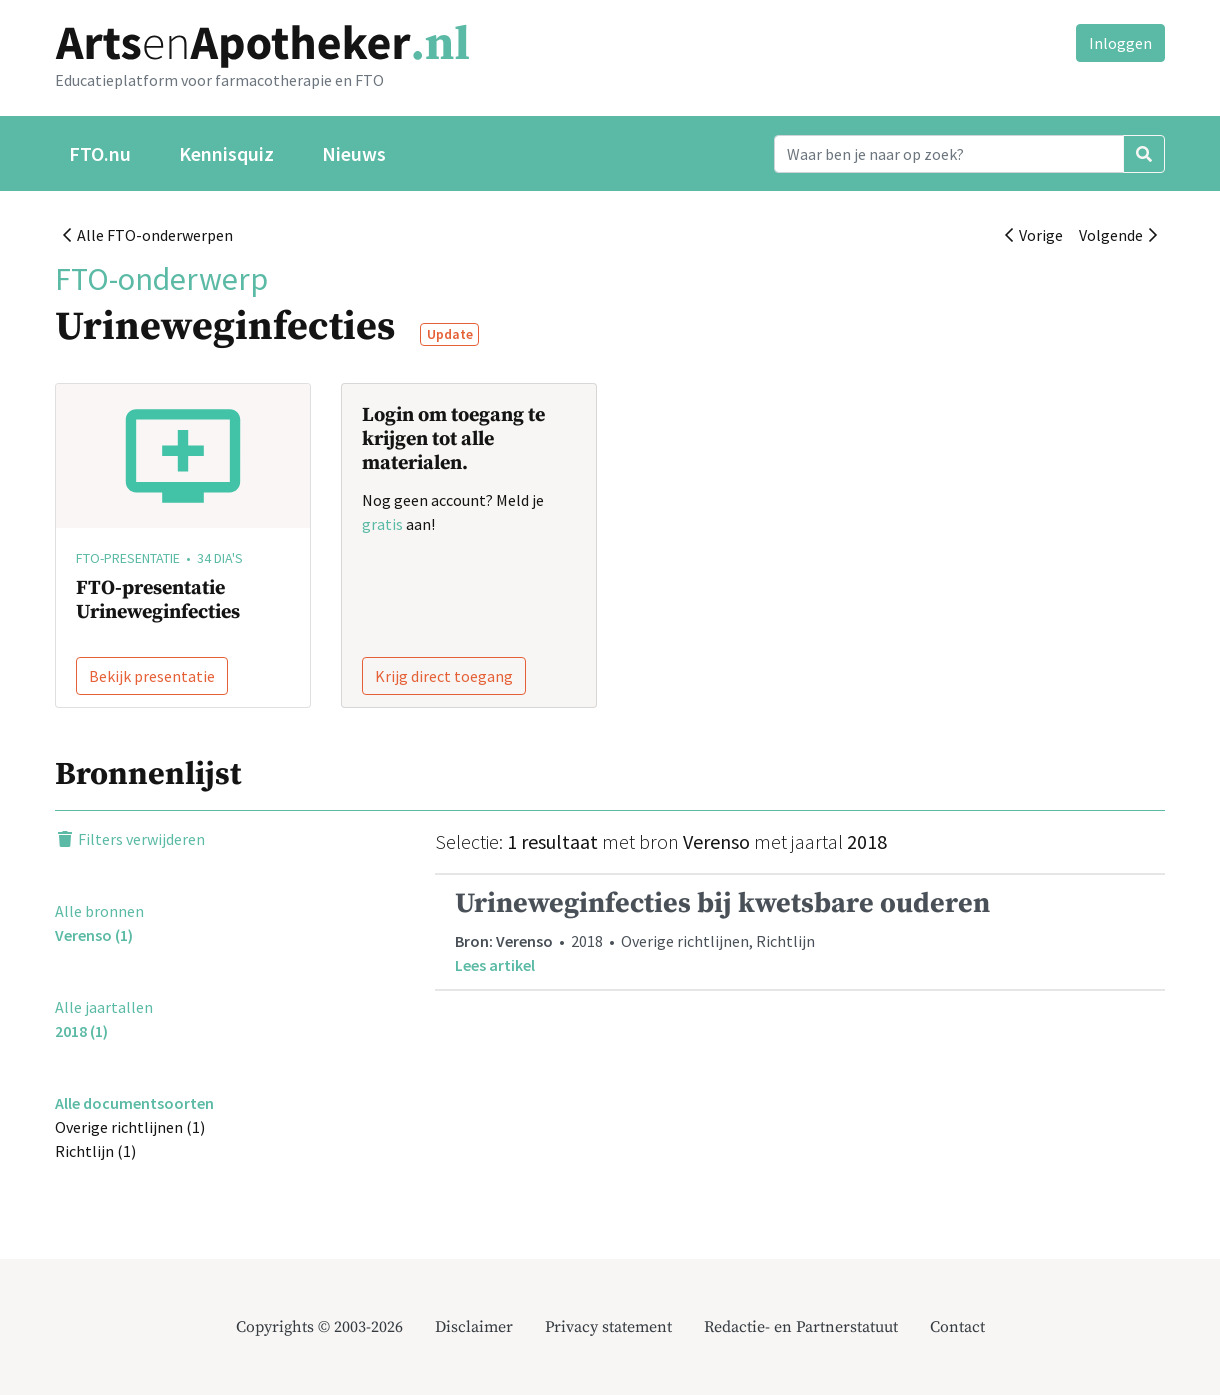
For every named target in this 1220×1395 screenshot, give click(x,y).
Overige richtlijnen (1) (130, 1127)
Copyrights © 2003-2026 (319, 1327)
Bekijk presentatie (152, 676)
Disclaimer (474, 1327)
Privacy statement (608, 1327)
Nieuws (354, 153)
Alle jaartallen (104, 1007)
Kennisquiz (226, 153)
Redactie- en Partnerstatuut (801, 1327)
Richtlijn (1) (95, 1151)
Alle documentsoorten (134, 1103)
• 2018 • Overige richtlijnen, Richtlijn (800, 931)
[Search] (949, 154)
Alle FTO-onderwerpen (148, 235)
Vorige (1034, 235)
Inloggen (1120, 43)
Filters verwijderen (130, 839)
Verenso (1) (94, 935)
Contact (957, 1327)
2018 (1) (81, 1031)
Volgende (1118, 235)
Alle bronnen (99, 911)
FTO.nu (100, 153)
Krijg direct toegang (444, 676)
